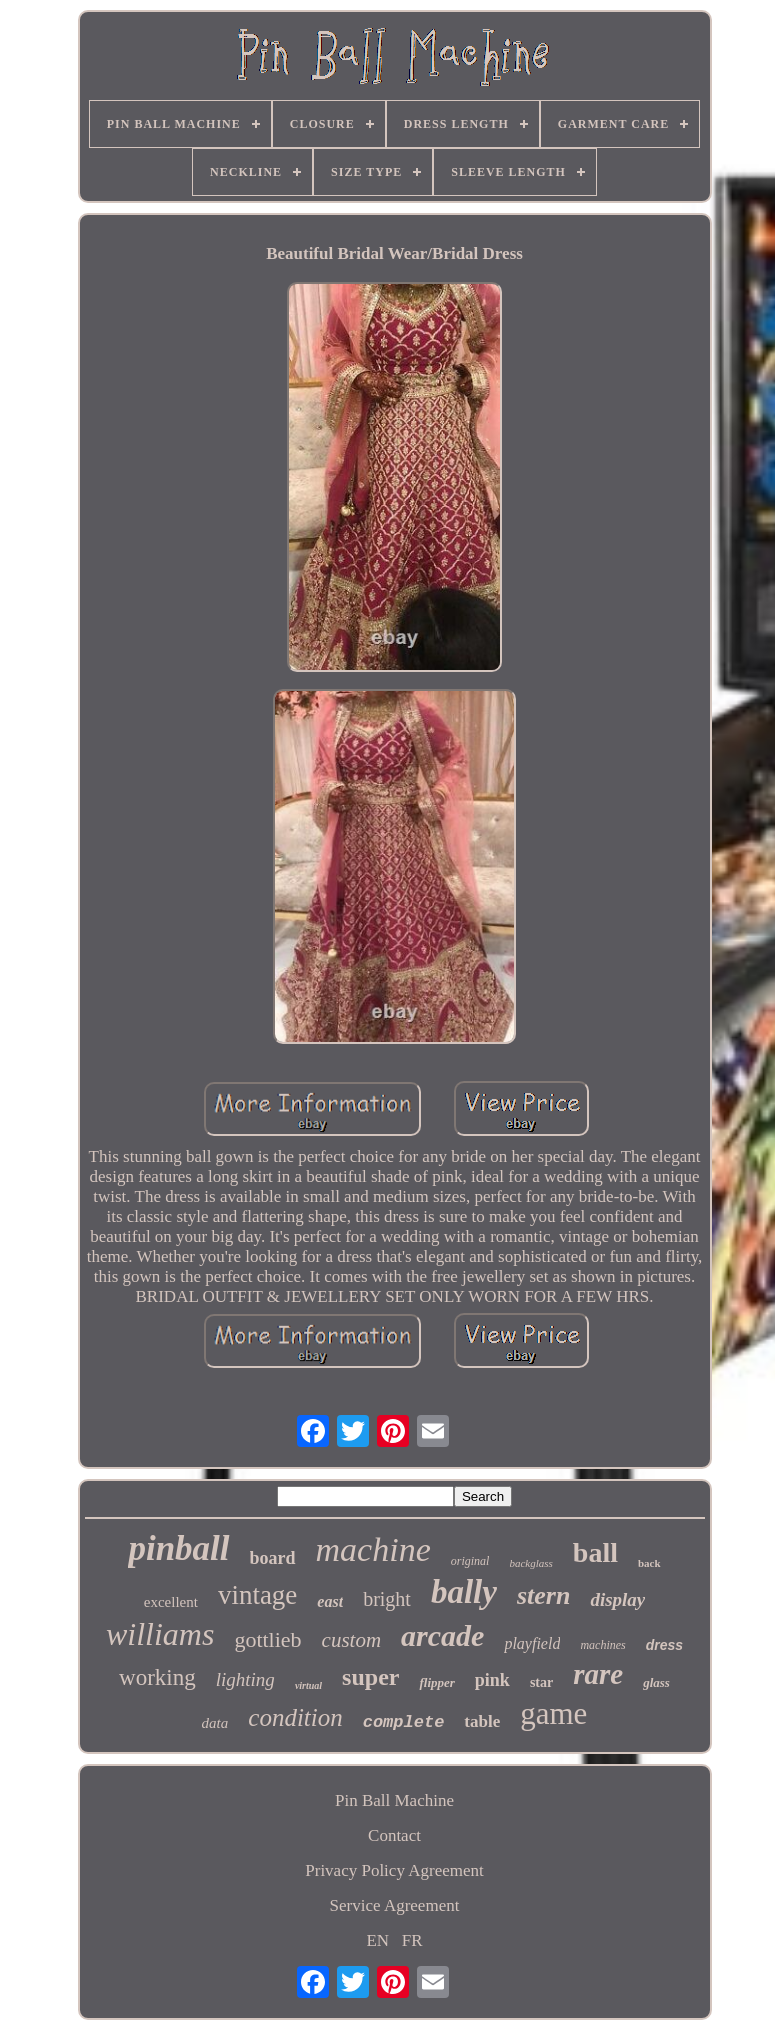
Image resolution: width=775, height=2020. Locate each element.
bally (464, 1592)
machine (373, 1549)
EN (377, 1940)
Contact (394, 1835)
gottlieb (267, 1639)
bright (387, 1599)
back (649, 1563)
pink (492, 1680)
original (470, 1561)
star (541, 1682)
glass (656, 1682)
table (482, 1721)
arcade (442, 1635)
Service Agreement (395, 1905)
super (370, 1677)
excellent (171, 1602)
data (215, 1723)
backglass (530, 1563)
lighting (245, 1679)
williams (160, 1634)
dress (664, 1645)
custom (352, 1640)
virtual (308, 1685)
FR (412, 1940)
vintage (257, 1595)
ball (595, 1552)
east (330, 1601)
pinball (178, 1548)
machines (602, 1645)
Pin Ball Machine (394, 1800)
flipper (436, 1682)
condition (295, 1717)
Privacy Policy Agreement (394, 1870)
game (553, 1713)
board (273, 1558)
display (617, 1599)
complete (404, 1722)
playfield (532, 1643)
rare (598, 1674)
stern (543, 1595)
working (157, 1677)
